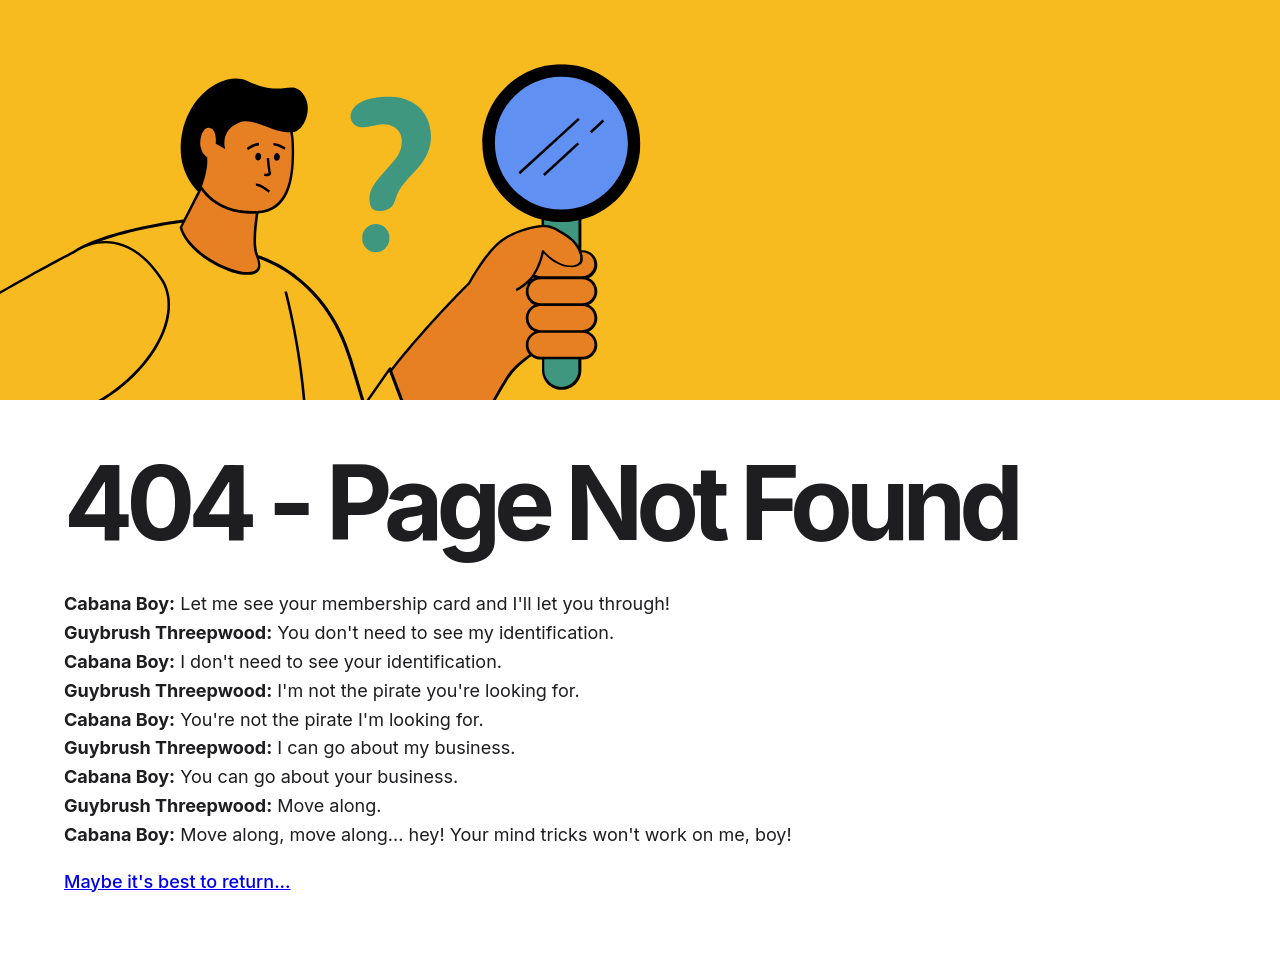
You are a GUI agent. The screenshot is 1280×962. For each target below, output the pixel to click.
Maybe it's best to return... (177, 881)
